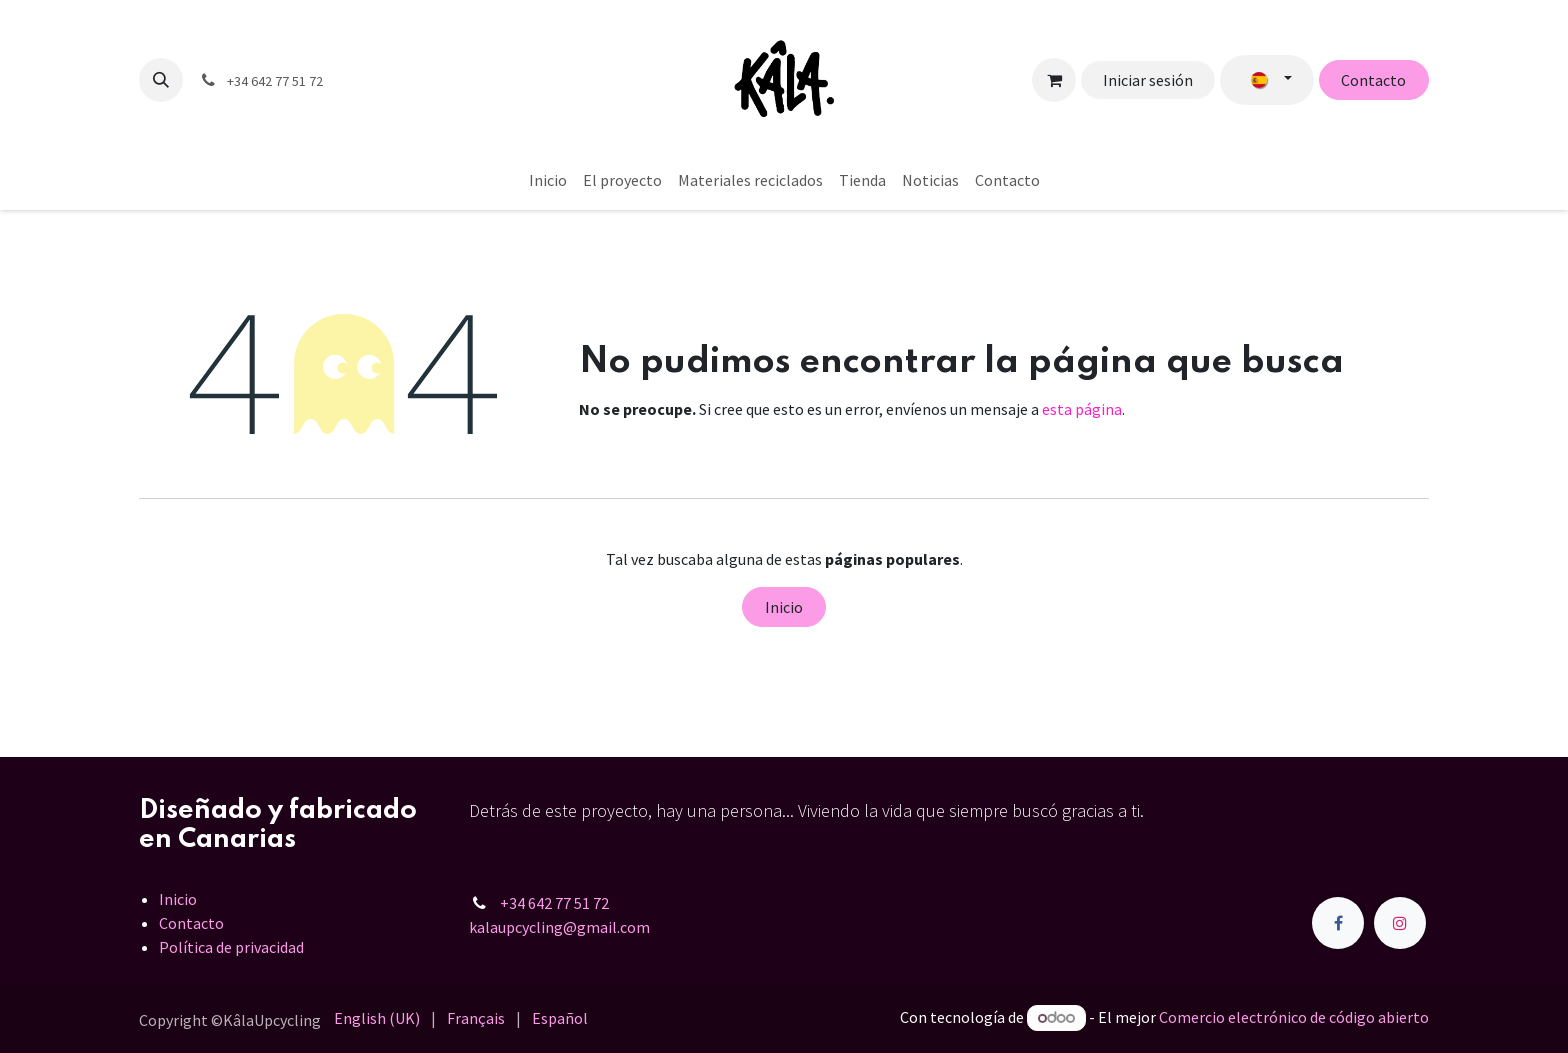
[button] (161, 80)
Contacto (1373, 80)
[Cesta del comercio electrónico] (1054, 80)
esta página (1082, 409)
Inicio (784, 607)
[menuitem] (548, 180)
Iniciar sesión (1148, 80)
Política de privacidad (231, 947)
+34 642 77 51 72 (554, 903)
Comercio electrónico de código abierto (1294, 1017)
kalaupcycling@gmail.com (559, 927)
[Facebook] (1338, 923)
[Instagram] (1400, 923)
